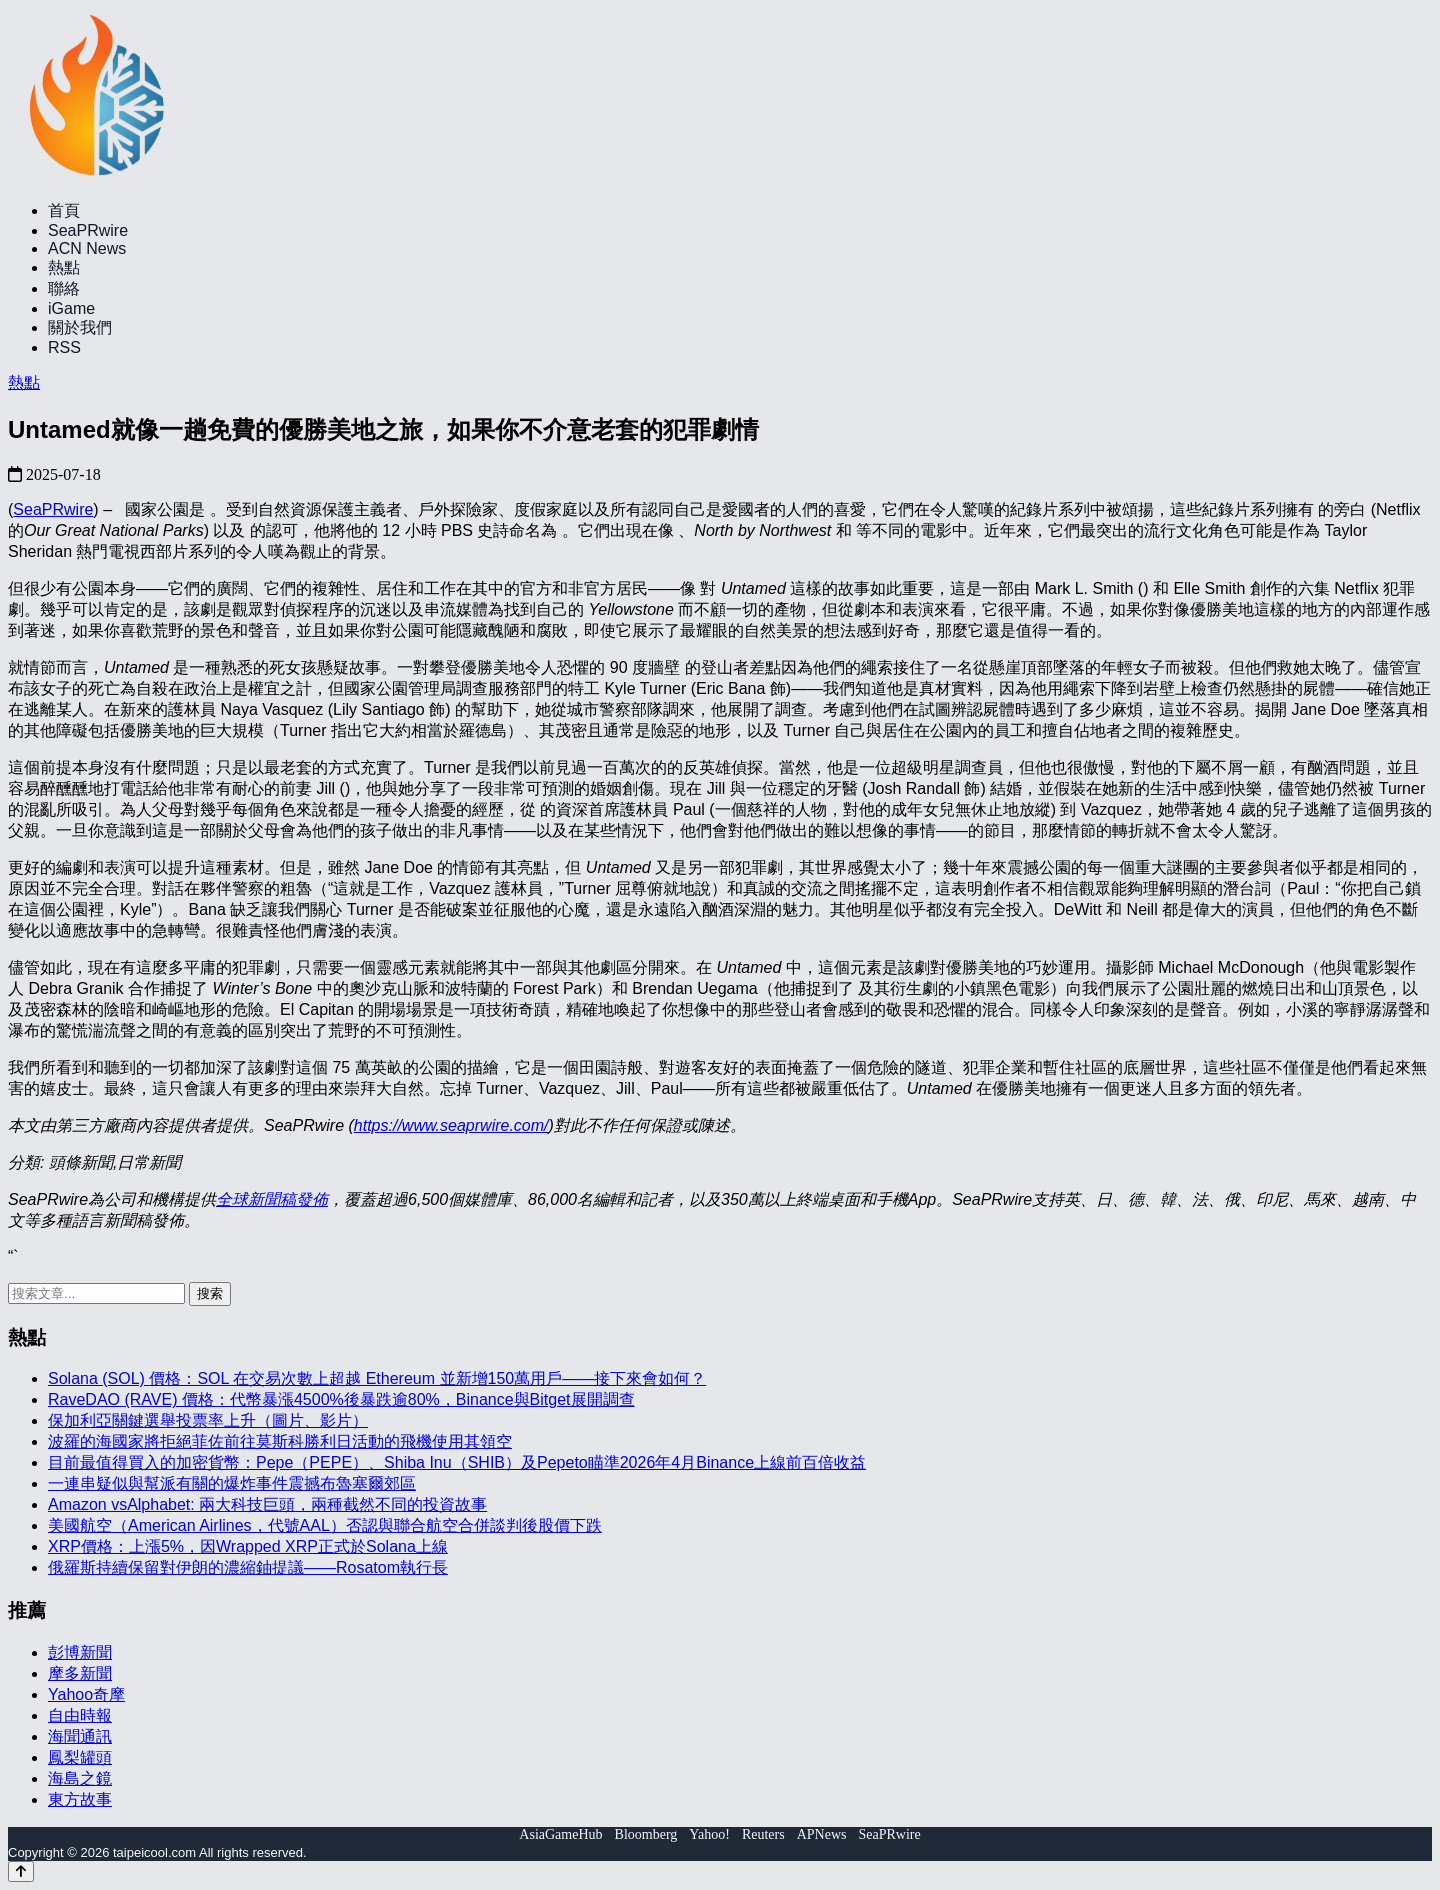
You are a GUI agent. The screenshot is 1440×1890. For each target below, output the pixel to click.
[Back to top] (21, 1871)
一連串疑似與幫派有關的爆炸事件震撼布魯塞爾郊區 (232, 1483)
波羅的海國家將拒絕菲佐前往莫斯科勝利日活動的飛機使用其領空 (280, 1441)
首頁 (64, 210)
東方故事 (80, 1799)
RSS (64, 347)
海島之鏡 (80, 1778)
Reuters (763, 1834)
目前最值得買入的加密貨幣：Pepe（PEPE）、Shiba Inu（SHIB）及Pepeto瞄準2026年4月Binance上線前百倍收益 (457, 1462)
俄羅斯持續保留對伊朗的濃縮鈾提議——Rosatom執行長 (248, 1567)
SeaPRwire (88, 230)
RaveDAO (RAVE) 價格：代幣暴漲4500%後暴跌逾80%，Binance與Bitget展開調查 (341, 1399)
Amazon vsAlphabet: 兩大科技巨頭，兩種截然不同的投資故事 (267, 1504)
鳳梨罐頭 (80, 1757)
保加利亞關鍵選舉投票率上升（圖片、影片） (208, 1420)
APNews (822, 1834)
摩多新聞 (80, 1673)
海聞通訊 (80, 1736)
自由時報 (80, 1715)
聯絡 (64, 288)
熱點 (64, 267)
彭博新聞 (80, 1652)
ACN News (87, 248)
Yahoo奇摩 (86, 1694)
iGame (71, 308)
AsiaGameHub (560, 1834)
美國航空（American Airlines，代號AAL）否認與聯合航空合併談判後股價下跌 (325, 1525)
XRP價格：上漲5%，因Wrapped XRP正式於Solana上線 (248, 1546)
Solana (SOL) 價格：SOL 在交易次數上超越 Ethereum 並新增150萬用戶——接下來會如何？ (377, 1378)
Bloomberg (646, 1834)
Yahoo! (709, 1834)
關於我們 (80, 327)
